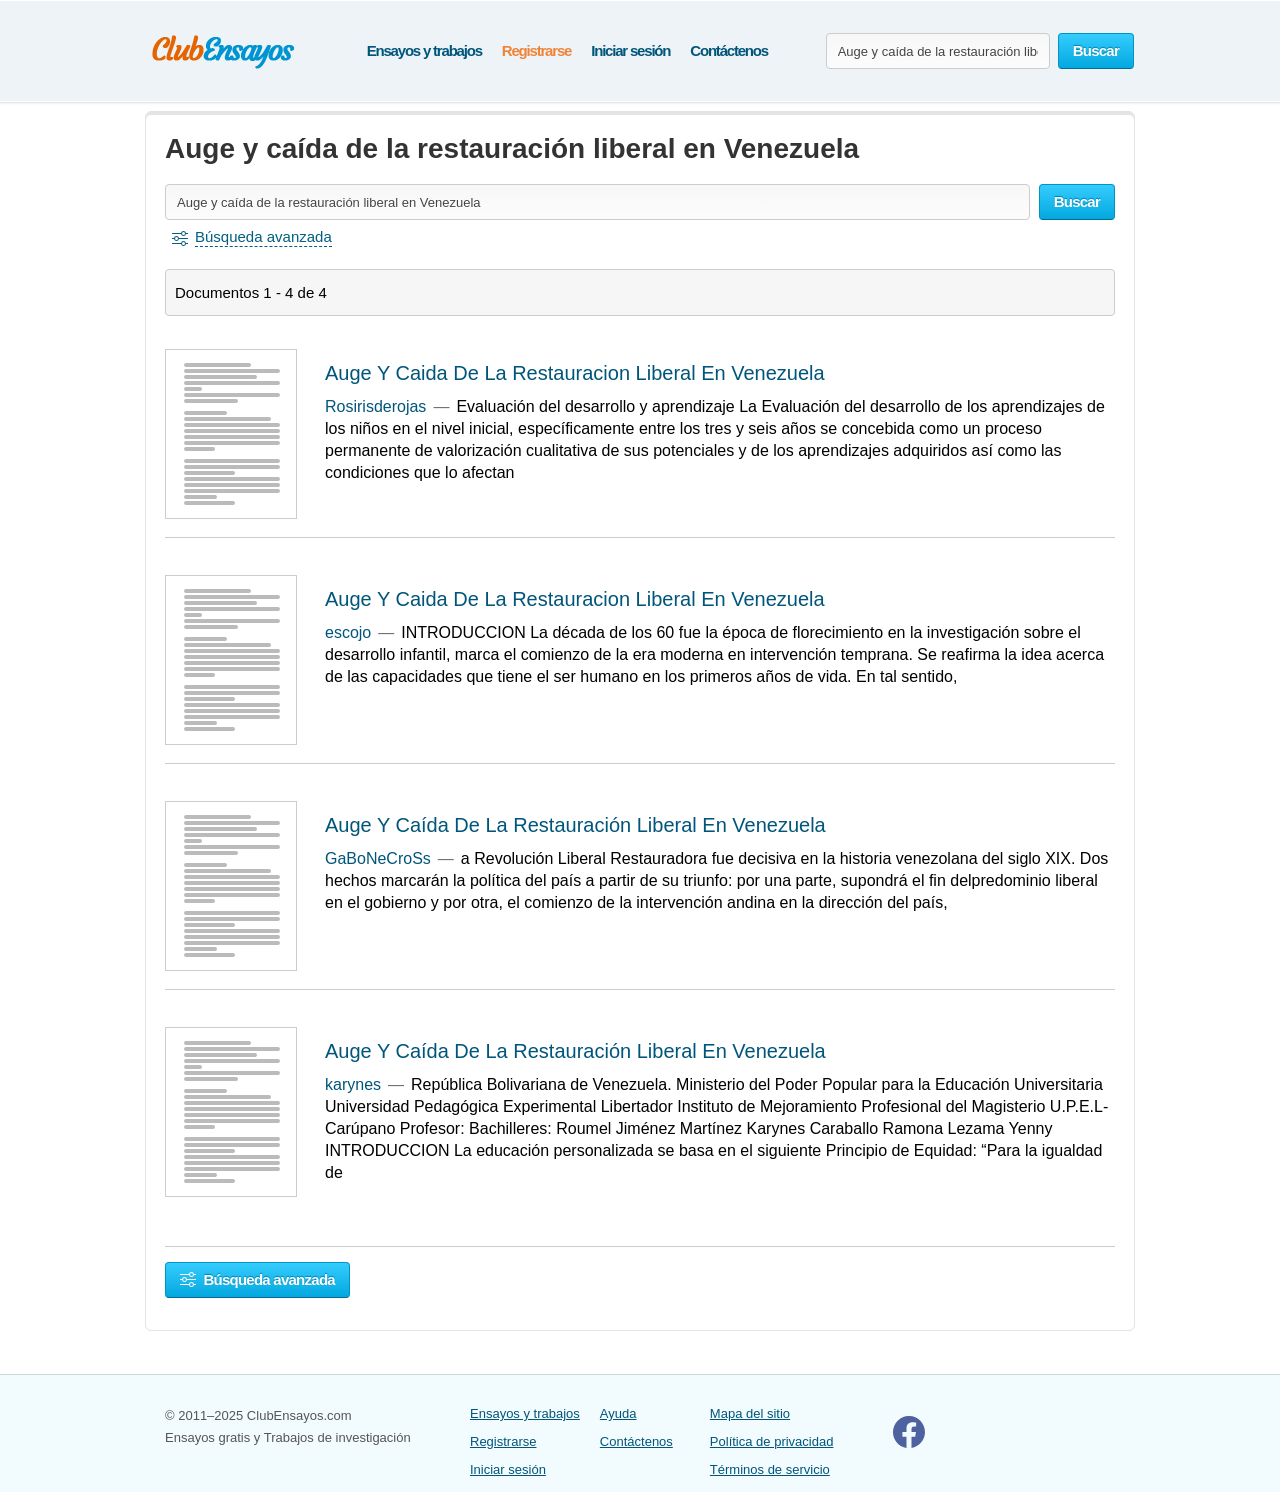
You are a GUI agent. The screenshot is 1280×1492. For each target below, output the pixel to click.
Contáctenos (729, 50)
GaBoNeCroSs (378, 858)
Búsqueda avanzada (257, 1279)
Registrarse (536, 50)
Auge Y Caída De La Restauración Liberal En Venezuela (575, 825)
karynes (353, 1084)
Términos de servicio (770, 1469)
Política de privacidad (772, 1441)
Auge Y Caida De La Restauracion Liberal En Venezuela (575, 373)
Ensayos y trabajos (424, 50)
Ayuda (618, 1413)
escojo (348, 632)
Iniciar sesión (630, 50)
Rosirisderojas (375, 406)
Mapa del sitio (750, 1413)
